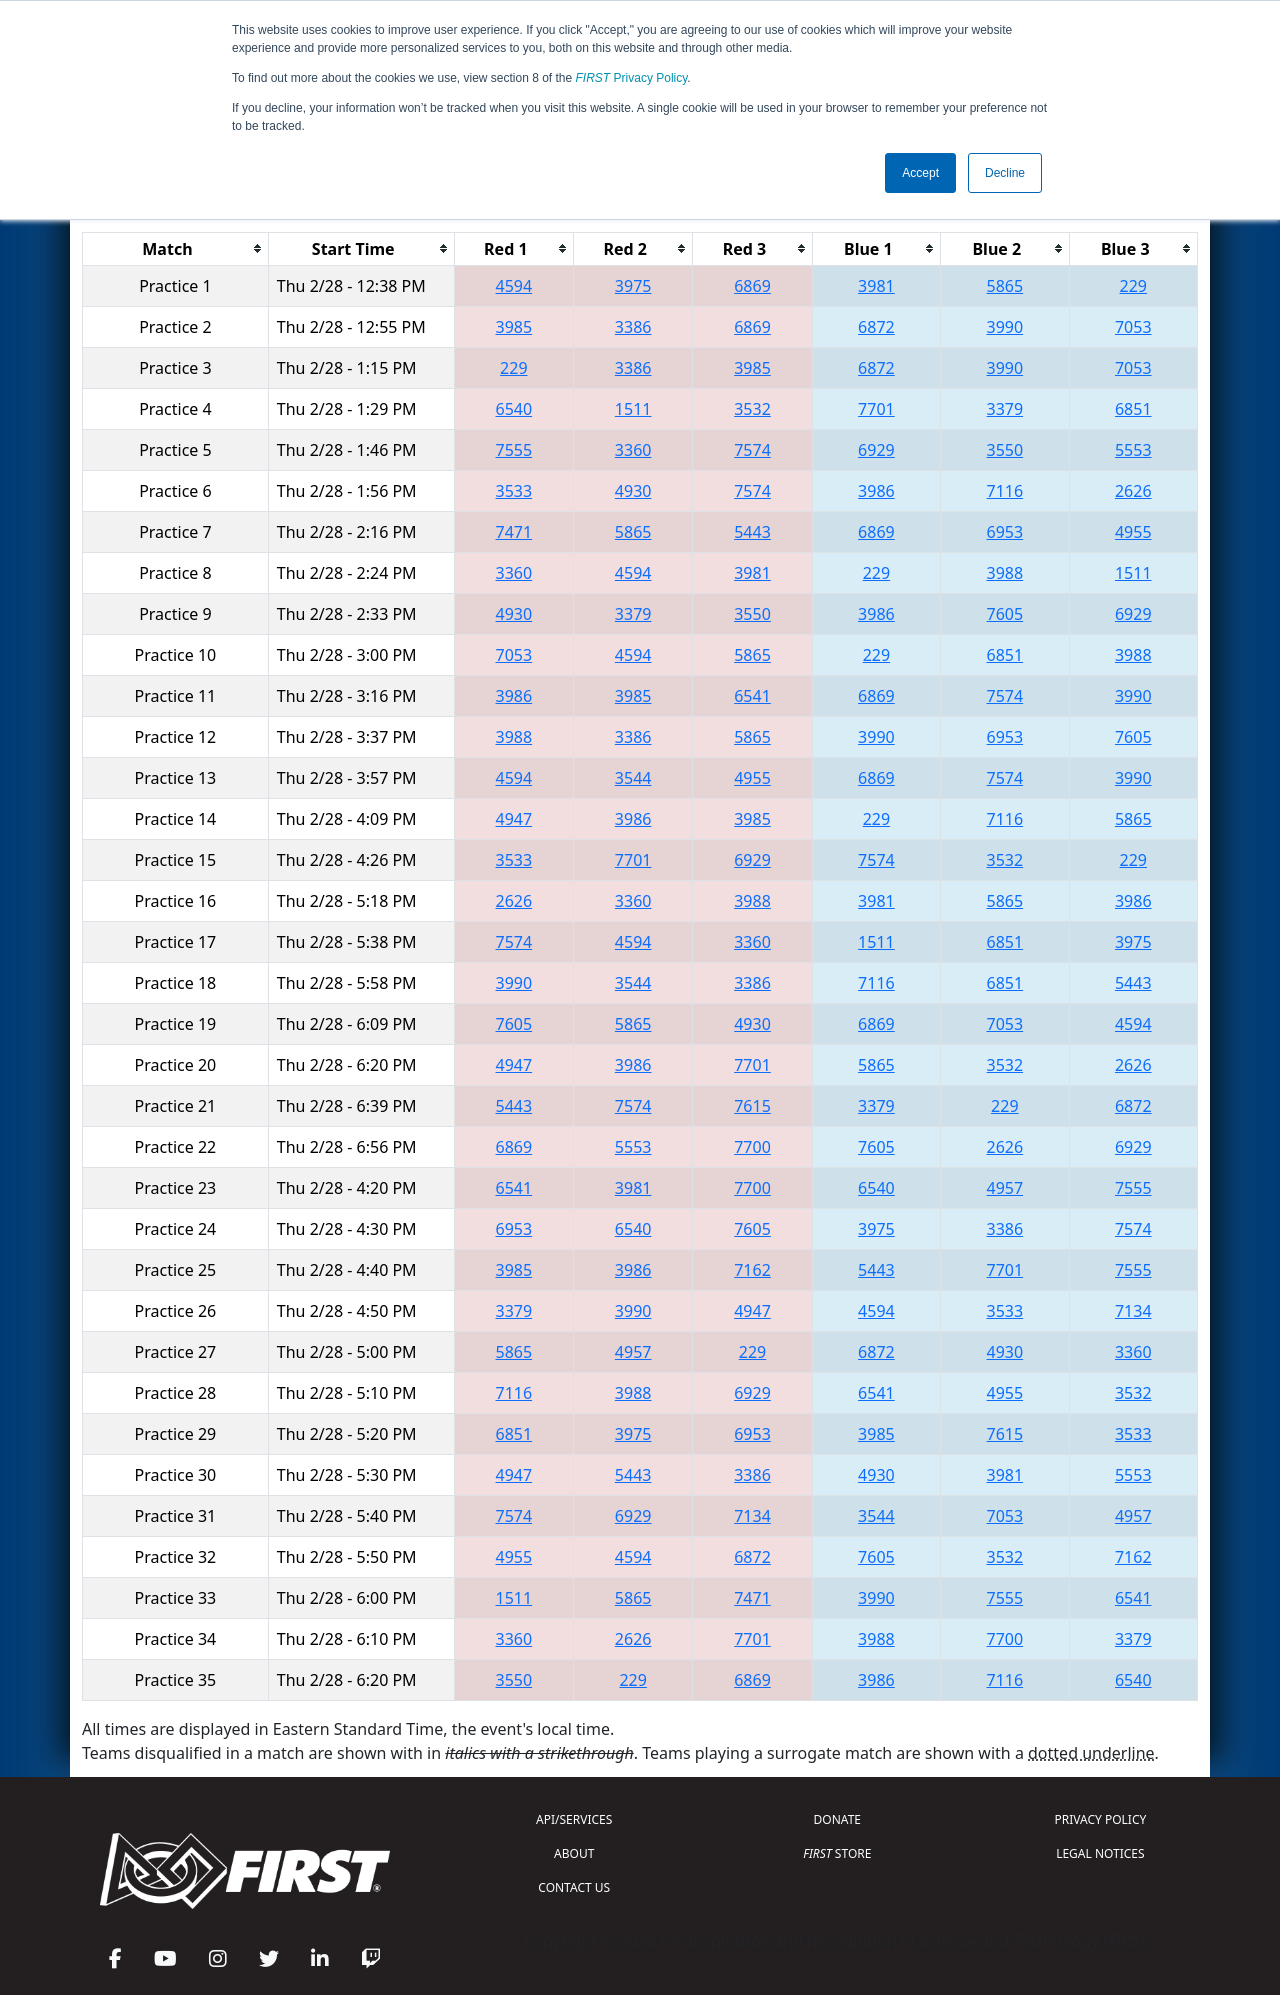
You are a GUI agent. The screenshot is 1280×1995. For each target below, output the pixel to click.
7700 (752, 1147)
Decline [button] (1005, 173)
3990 (1005, 327)
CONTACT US (574, 1887)
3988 (1005, 573)
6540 (514, 409)
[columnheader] (176, 248)
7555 (514, 450)
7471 (514, 532)
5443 (752, 532)
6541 (752, 696)
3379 (1005, 409)
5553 (1133, 450)
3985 (514, 327)
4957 (1005, 1188)
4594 (514, 286)
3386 (633, 327)
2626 (1133, 491)
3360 (633, 450)
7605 (1005, 614)
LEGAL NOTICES (1100, 1853)
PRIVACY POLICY (1100, 1819)
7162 (752, 1270)
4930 (633, 491)
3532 (752, 409)
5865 (1005, 286)
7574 (752, 450)
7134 (1133, 1311)
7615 (752, 1106)
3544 (633, 778)
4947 (514, 819)
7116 (1005, 491)
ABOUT (574, 1853)
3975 (633, 286)
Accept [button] (920, 173)
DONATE (837, 1819)
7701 (876, 409)
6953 (1005, 532)
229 (1133, 286)
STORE (837, 1853)
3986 (876, 491)
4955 (1133, 532)
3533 (514, 491)
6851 (1133, 409)
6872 (876, 327)
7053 (1133, 327)
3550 (1005, 450)
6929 (876, 450)
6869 (752, 286)
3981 (876, 286)
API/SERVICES (574, 1819)
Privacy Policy (632, 78)
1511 (633, 409)
